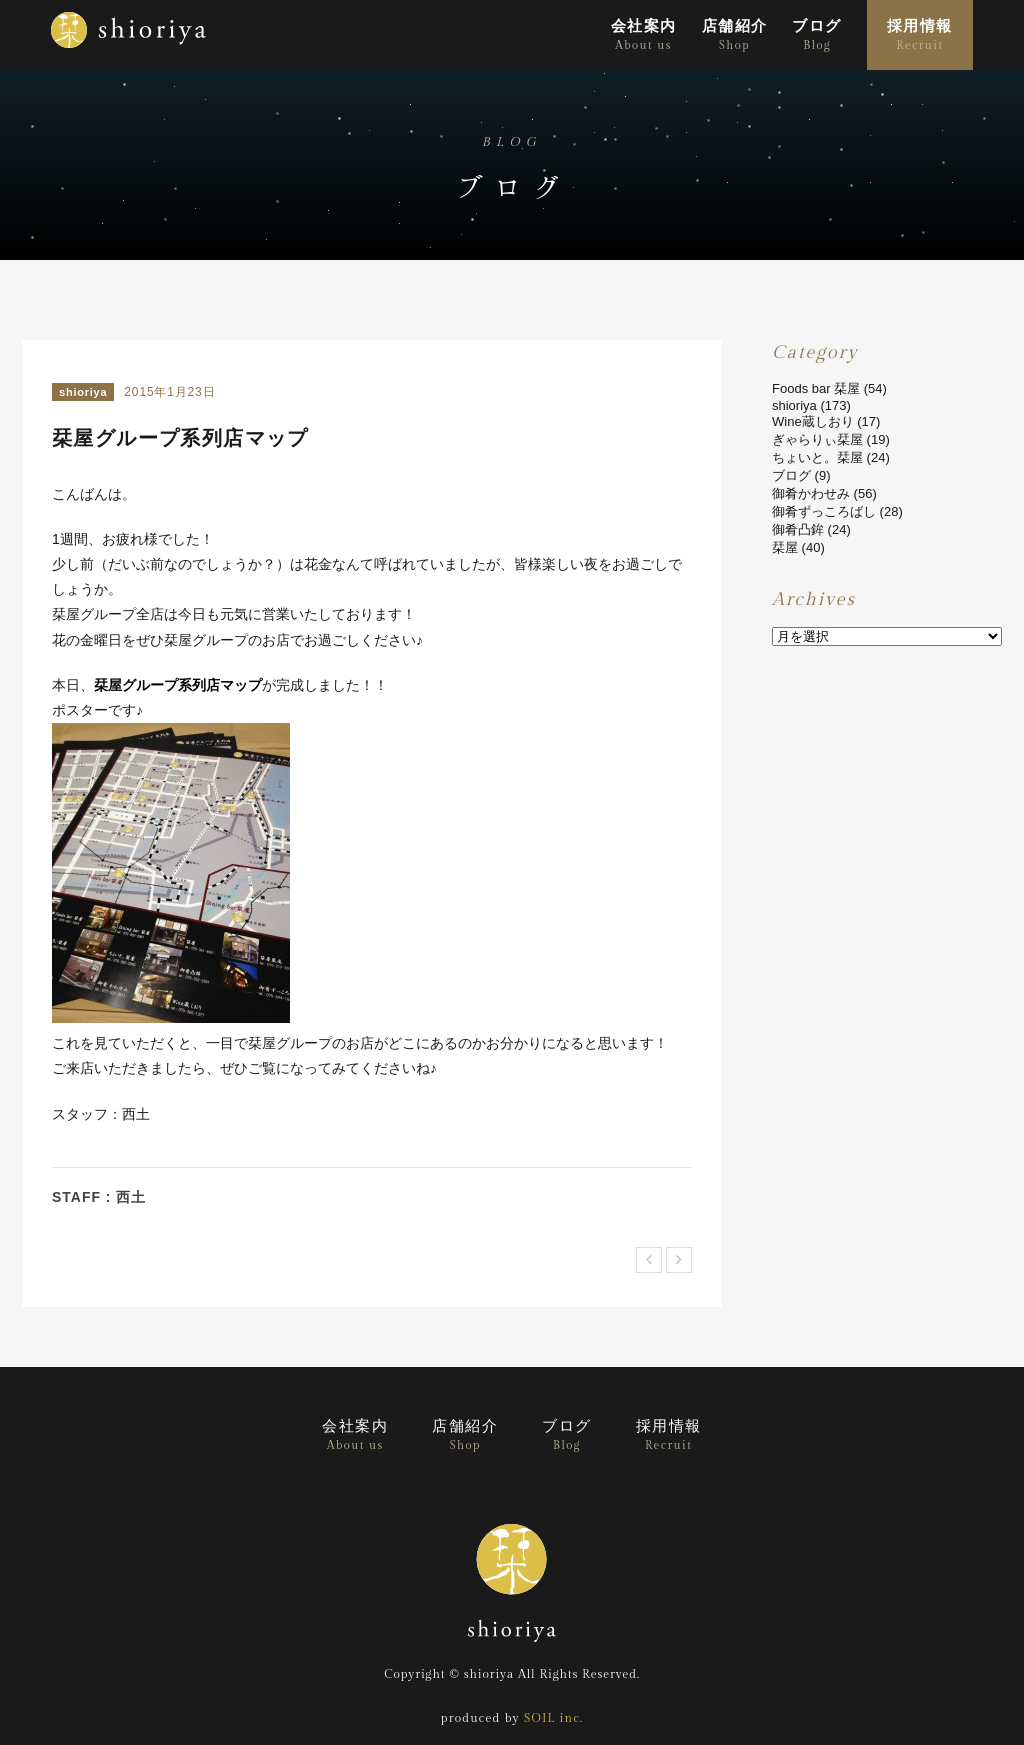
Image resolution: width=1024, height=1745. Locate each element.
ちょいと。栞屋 (817, 457)
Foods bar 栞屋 (816, 388)
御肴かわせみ (811, 493)
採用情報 (920, 35)
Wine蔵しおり (813, 421)
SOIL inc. (553, 1718)
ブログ (816, 35)
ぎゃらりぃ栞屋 (817, 439)
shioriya (83, 392)
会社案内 (644, 35)
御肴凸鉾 (798, 529)
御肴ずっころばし (824, 511)
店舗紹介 (735, 35)
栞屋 (785, 547)
